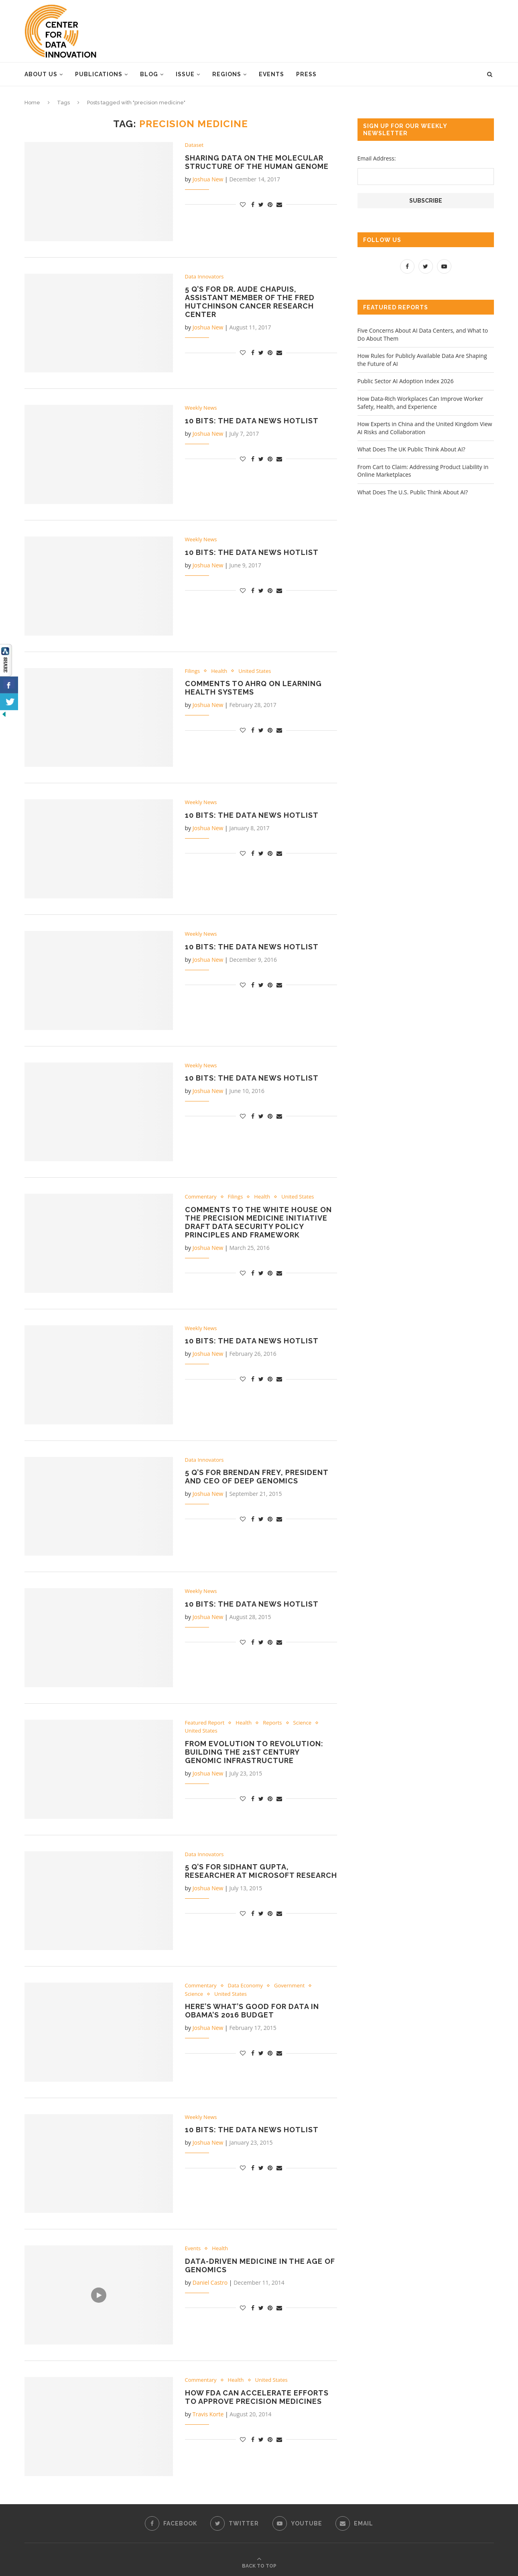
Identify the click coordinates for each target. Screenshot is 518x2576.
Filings (192, 671)
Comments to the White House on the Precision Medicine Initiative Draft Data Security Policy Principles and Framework (258, 1222)
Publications (98, 74)
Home (32, 103)
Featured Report (205, 1723)
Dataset (194, 145)
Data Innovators (204, 277)
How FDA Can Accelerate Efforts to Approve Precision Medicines (257, 2397)
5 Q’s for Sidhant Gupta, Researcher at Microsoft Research (261, 1871)
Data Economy (245, 1986)
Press (306, 74)
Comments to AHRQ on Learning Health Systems (253, 687)
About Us (40, 74)
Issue (185, 74)
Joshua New (208, 179)
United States (254, 671)
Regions (226, 74)
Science (302, 1723)
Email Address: (377, 158)
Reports (272, 1723)
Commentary (201, 1197)
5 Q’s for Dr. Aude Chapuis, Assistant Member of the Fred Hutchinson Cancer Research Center (250, 302)
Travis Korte (208, 2414)
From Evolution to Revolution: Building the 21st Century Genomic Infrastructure (254, 1752)
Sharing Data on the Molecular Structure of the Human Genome (257, 162)
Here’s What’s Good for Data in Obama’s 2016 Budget (252, 2010)
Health (219, 671)
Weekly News (201, 408)
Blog (149, 74)
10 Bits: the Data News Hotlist (252, 420)
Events (271, 74)
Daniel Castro (210, 2282)
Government (289, 1986)
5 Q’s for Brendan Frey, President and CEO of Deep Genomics (256, 1476)
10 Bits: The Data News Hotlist (252, 1604)
